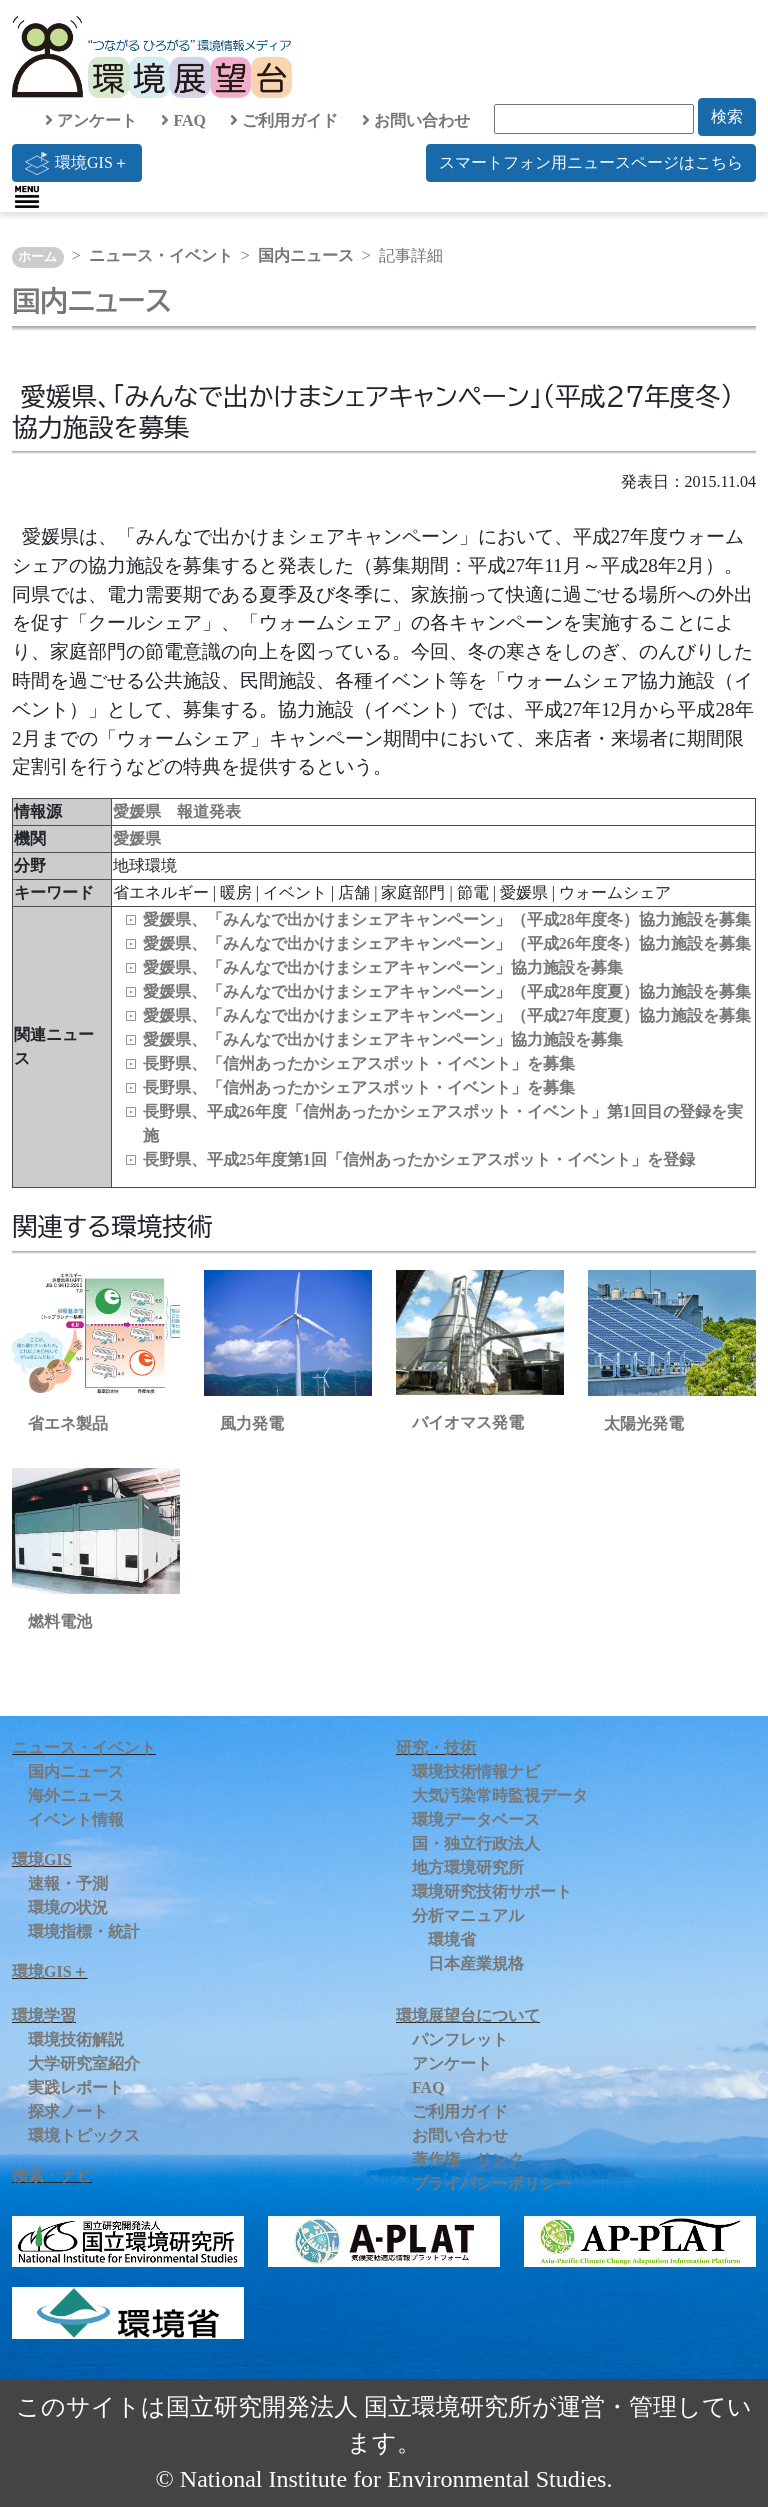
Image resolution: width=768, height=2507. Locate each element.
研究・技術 (436, 1747)
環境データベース (476, 1819)
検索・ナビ (52, 2175)
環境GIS (42, 1859)
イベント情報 (76, 1819)
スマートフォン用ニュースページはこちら (591, 162)
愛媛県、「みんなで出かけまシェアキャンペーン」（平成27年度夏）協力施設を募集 (447, 1015)
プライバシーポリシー (492, 2183)
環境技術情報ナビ (476, 1771)
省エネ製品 (68, 1423)
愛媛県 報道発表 (177, 811)
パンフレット (460, 2039)
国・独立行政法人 (476, 1843)
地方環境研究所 (468, 1867)
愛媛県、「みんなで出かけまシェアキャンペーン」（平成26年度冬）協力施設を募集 (447, 943)
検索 (727, 116)
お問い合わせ (416, 120)
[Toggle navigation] (27, 197)
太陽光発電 (644, 1423)
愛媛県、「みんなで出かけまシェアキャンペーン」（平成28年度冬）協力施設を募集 (447, 919)
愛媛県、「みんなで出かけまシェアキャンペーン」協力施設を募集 (383, 967)
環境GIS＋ (77, 163)
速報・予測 (68, 1883)
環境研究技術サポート (492, 1891)
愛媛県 (137, 838)
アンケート (91, 120)
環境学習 (44, 2015)
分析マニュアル (468, 1915)
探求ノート (68, 2111)
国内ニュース (306, 255)
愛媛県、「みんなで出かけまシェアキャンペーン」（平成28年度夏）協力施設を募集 (447, 991)
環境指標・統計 (84, 1931)
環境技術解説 (76, 2039)
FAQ (183, 120)
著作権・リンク (468, 2159)
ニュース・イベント (161, 255)
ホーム (37, 257)
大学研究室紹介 (84, 2063)
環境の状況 (68, 1907)
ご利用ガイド (284, 120)
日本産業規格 (476, 1963)
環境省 (452, 1939)
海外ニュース (76, 1795)
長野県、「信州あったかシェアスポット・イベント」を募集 (359, 1063)
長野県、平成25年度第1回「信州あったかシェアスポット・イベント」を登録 (419, 1159)
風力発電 (252, 1423)
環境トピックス (84, 2135)
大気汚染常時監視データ (500, 1795)
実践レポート (76, 2087)
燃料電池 (60, 1621)
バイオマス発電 (468, 1422)
